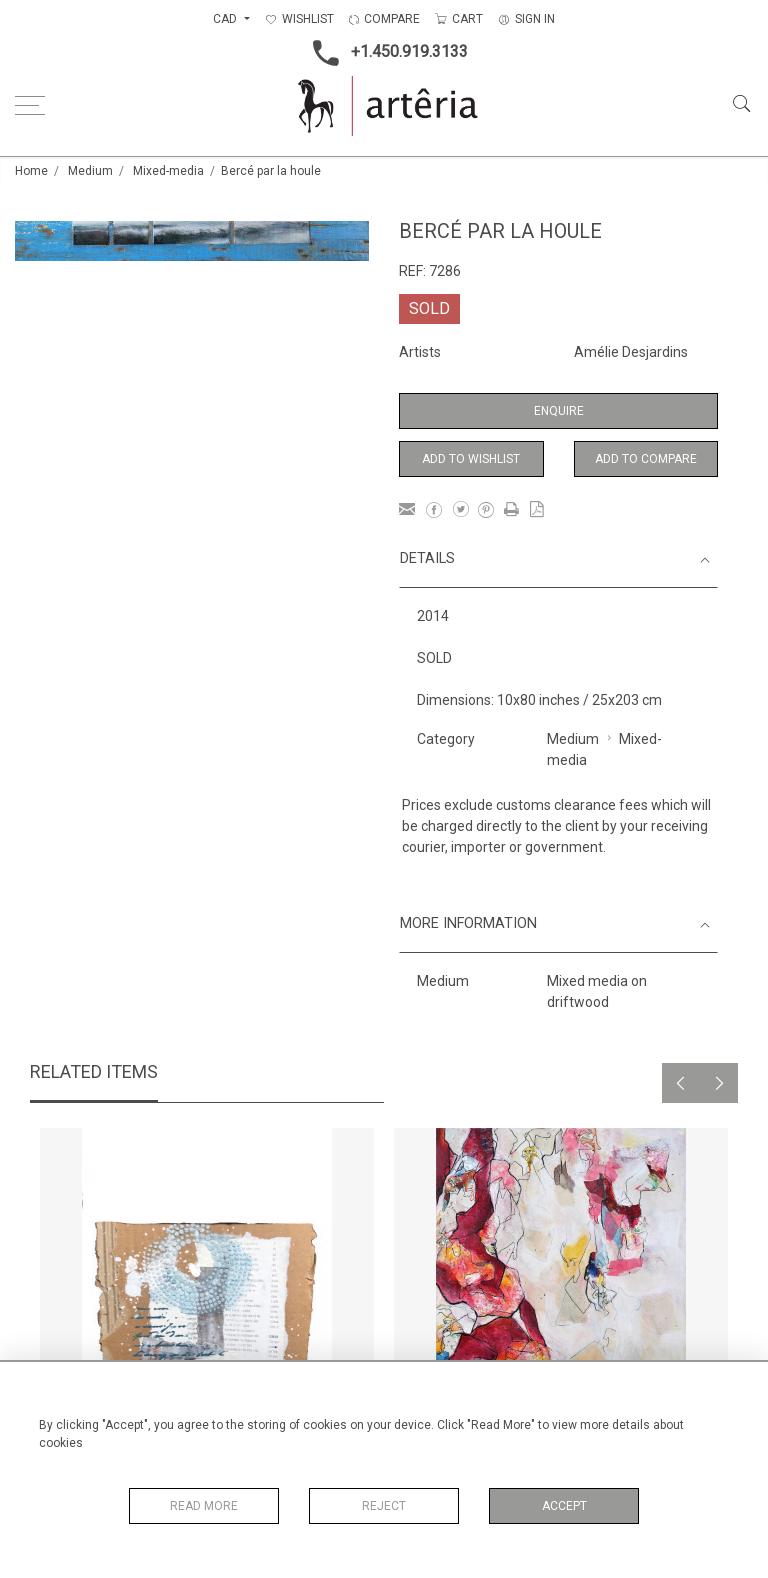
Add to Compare (646, 459)
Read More (204, 1506)
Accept (564, 1506)
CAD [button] (226, 19)
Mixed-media (168, 171)
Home (31, 171)
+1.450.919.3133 (384, 53)
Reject (384, 1506)
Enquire (559, 411)
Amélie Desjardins (631, 352)
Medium (90, 171)
